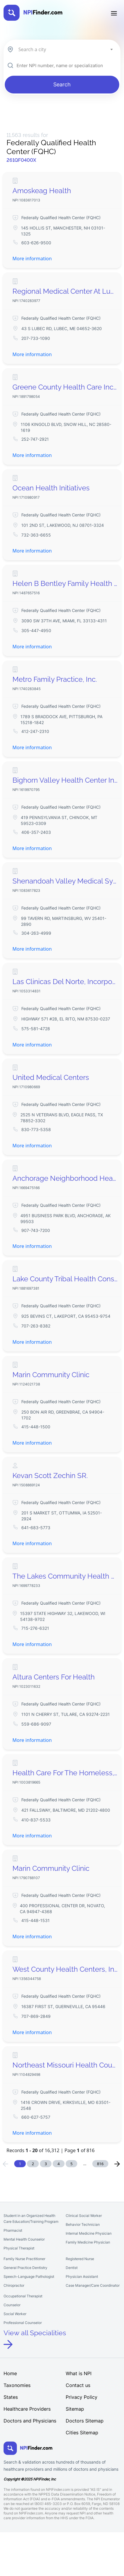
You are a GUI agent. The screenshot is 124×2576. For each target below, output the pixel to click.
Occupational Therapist (23, 2296)
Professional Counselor (23, 2322)
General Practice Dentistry (25, 2267)
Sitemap (75, 2409)
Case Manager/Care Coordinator (93, 2285)
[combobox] (65, 49)
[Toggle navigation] (113, 13)
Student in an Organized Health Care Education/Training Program (31, 2218)
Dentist (72, 2267)
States (11, 2397)
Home (10, 2373)
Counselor (12, 2305)
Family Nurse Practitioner (24, 2259)
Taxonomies (17, 2385)
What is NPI (78, 2373)
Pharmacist (13, 2230)
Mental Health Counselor (24, 2239)
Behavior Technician (83, 2224)
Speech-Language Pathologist (29, 2276)
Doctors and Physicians (30, 2421)
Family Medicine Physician (88, 2242)
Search (62, 84)
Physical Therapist (19, 2248)
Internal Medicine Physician (89, 2233)
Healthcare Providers (27, 2409)
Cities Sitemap (82, 2433)
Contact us (78, 2385)
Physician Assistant (82, 2276)
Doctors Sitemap (85, 2421)
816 (100, 2163)
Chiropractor (14, 2285)
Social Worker (15, 2314)
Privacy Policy (81, 2397)
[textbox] (65, 49)
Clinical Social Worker (84, 2215)
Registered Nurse (80, 2259)
